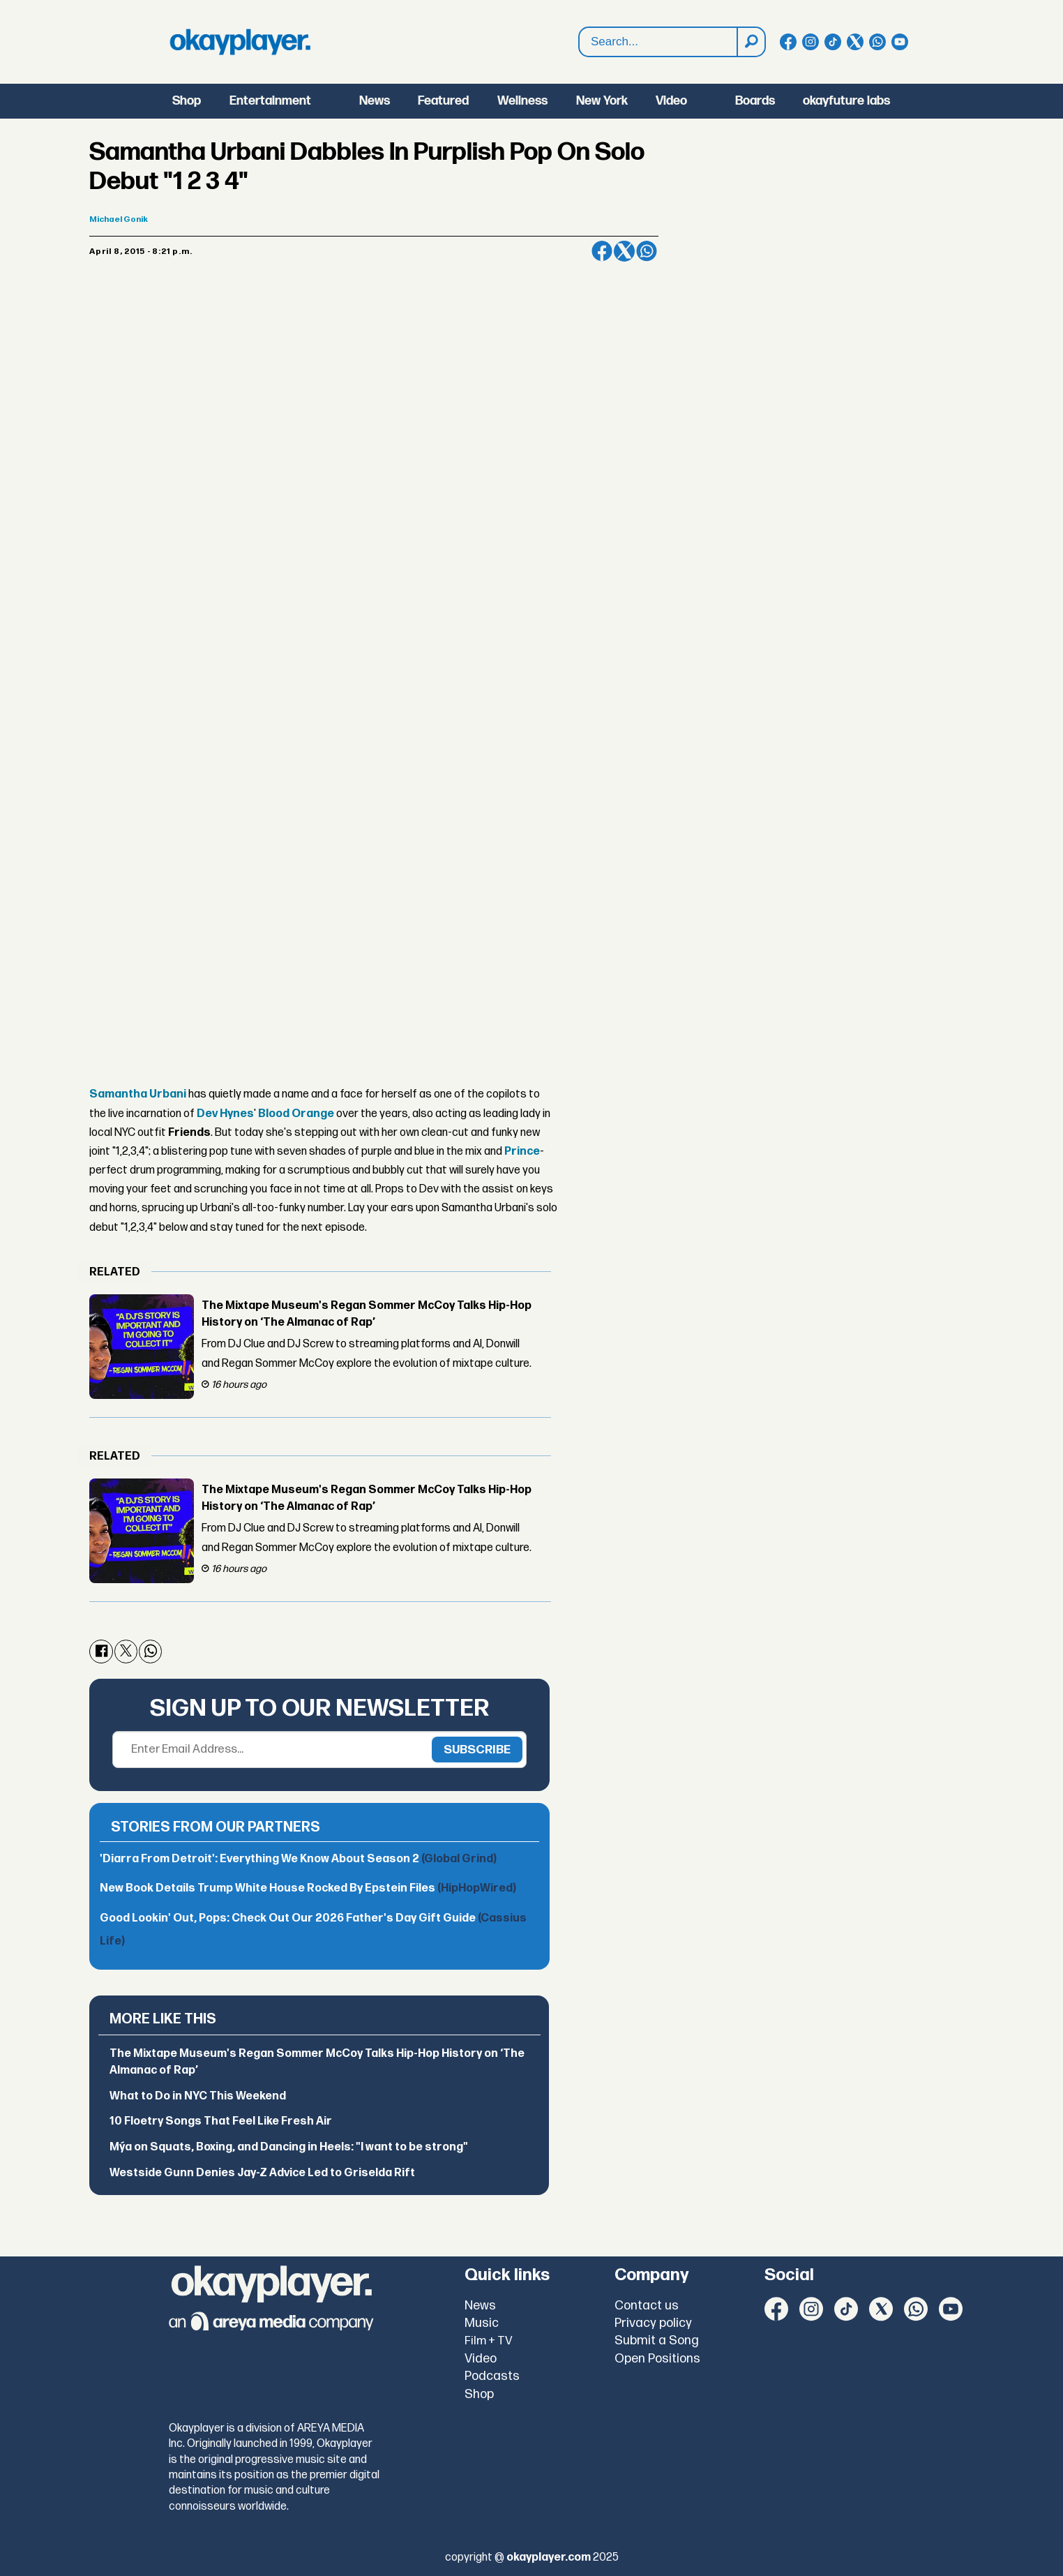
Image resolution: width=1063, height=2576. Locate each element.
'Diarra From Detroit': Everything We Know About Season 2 (298, 1859)
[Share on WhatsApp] (646, 251)
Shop (186, 100)
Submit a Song (657, 2340)
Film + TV (489, 2341)
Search (579, 42)
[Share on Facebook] (601, 251)
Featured (443, 100)
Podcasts (492, 2376)
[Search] (750, 42)
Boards (755, 100)
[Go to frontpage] (240, 42)
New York (602, 100)
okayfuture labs (846, 100)
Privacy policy (653, 2323)
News (374, 100)
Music (482, 2323)
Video (671, 100)
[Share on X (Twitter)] (624, 251)
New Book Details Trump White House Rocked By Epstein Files (308, 1888)
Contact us (647, 2305)
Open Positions (657, 2358)
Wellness (522, 100)
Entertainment (270, 100)
